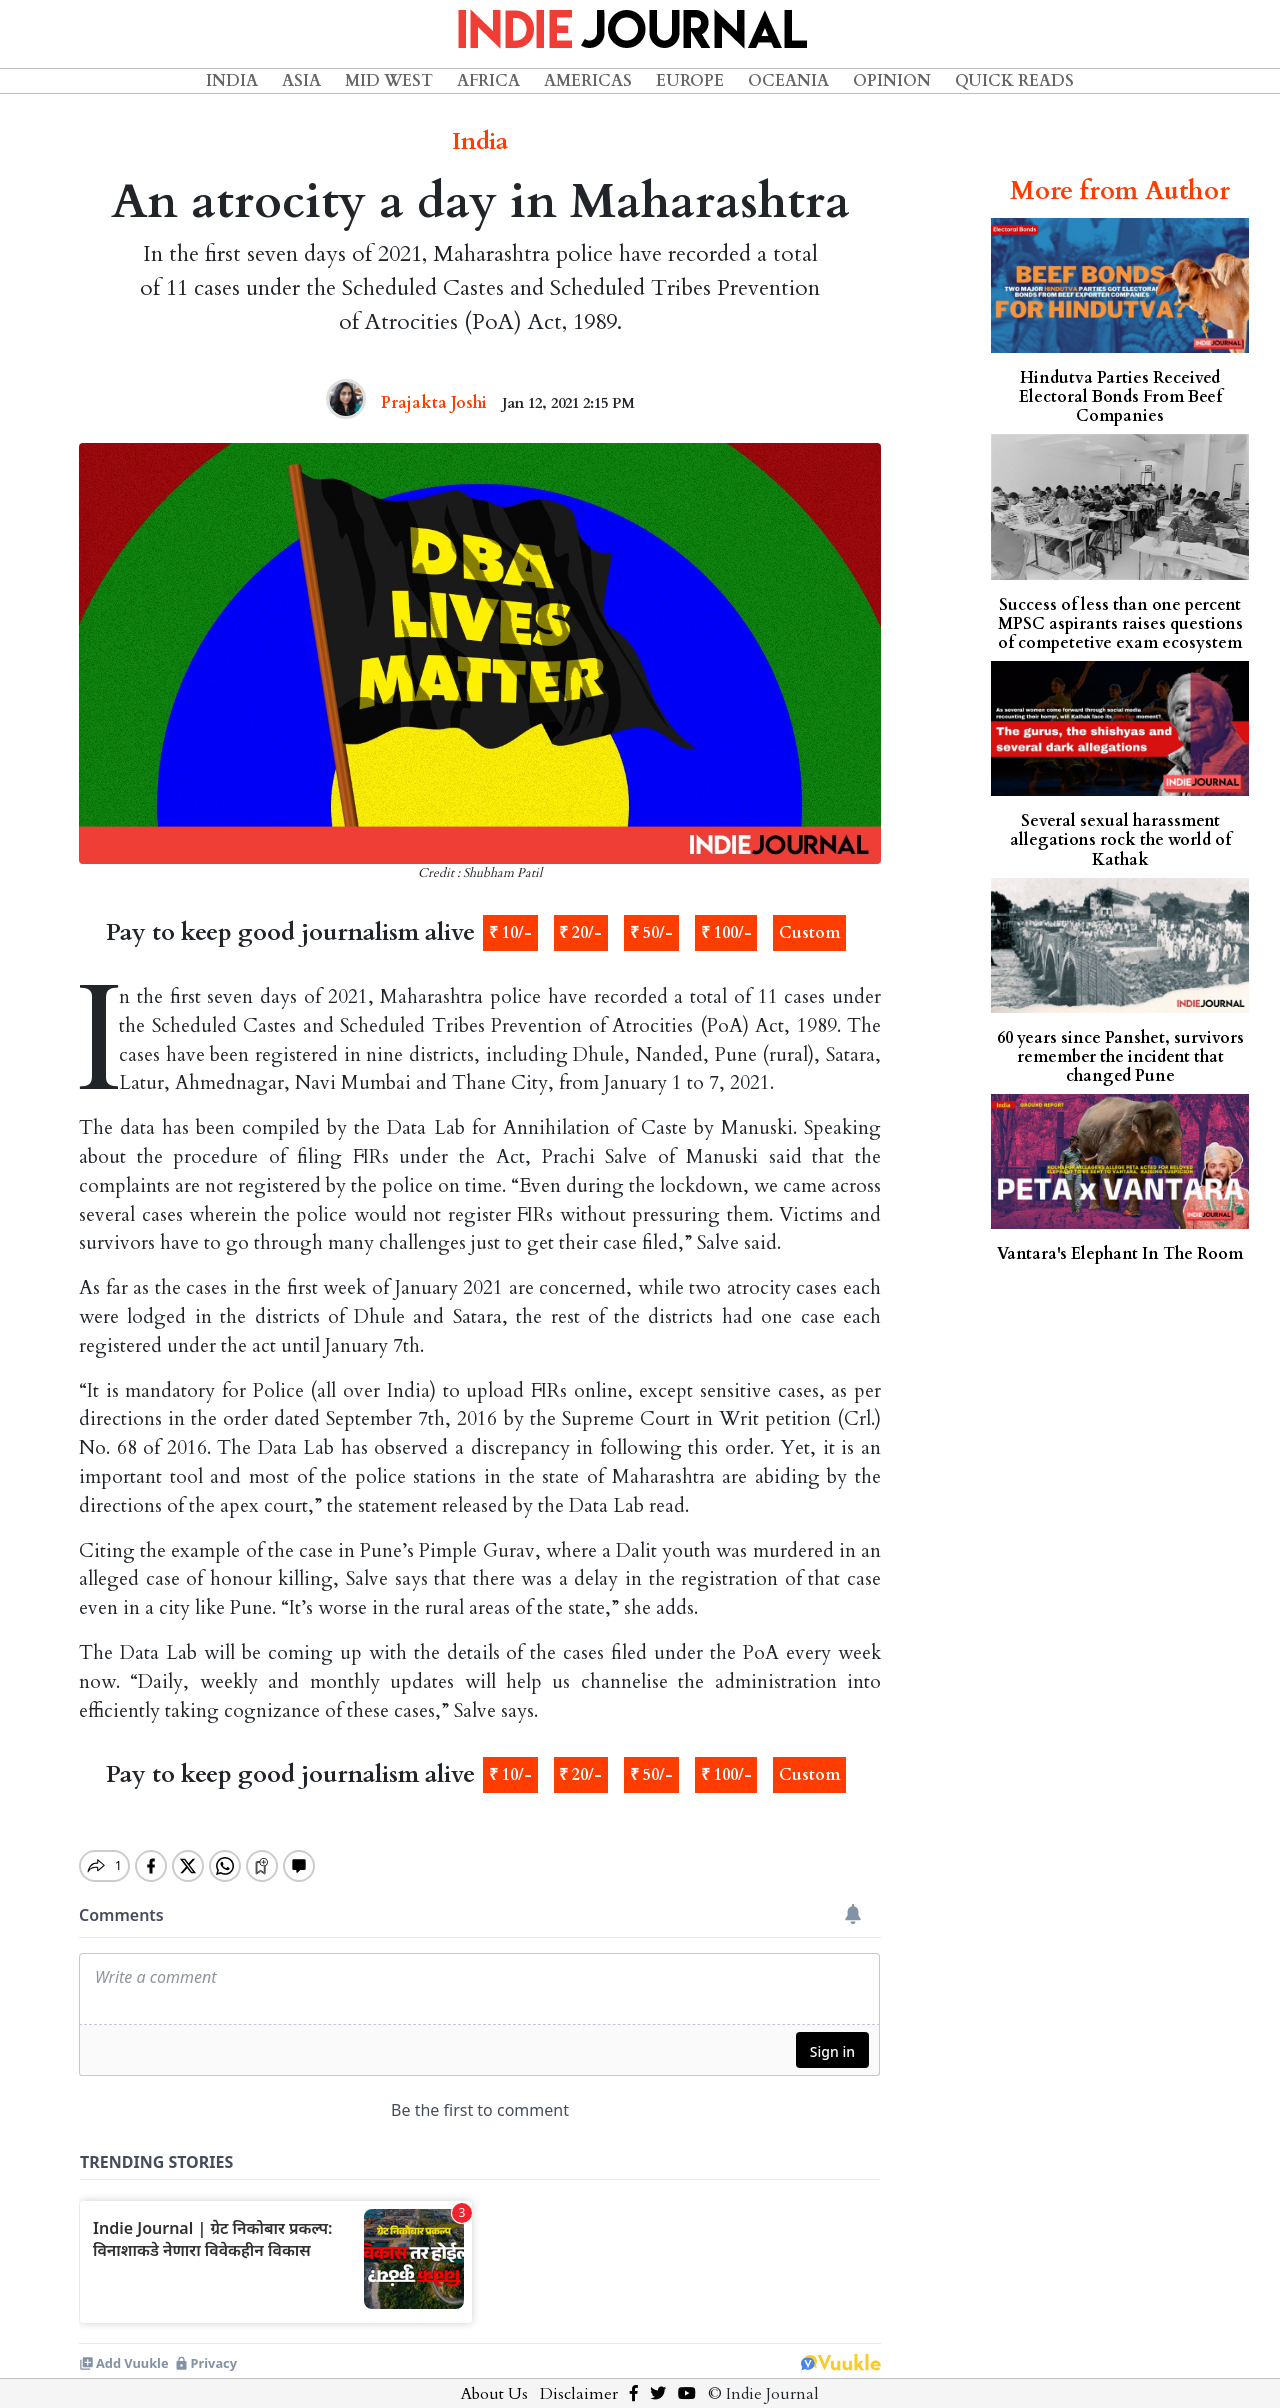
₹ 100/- (726, 933)
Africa (488, 81)
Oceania (788, 81)
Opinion (892, 81)
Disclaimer (579, 2377)
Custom (809, 933)
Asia (301, 81)
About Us (494, 2377)
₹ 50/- (651, 933)
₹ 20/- (580, 933)
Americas (588, 81)
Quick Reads (1014, 81)
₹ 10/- (510, 933)
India (232, 81)
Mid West (389, 81)
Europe (690, 81)
